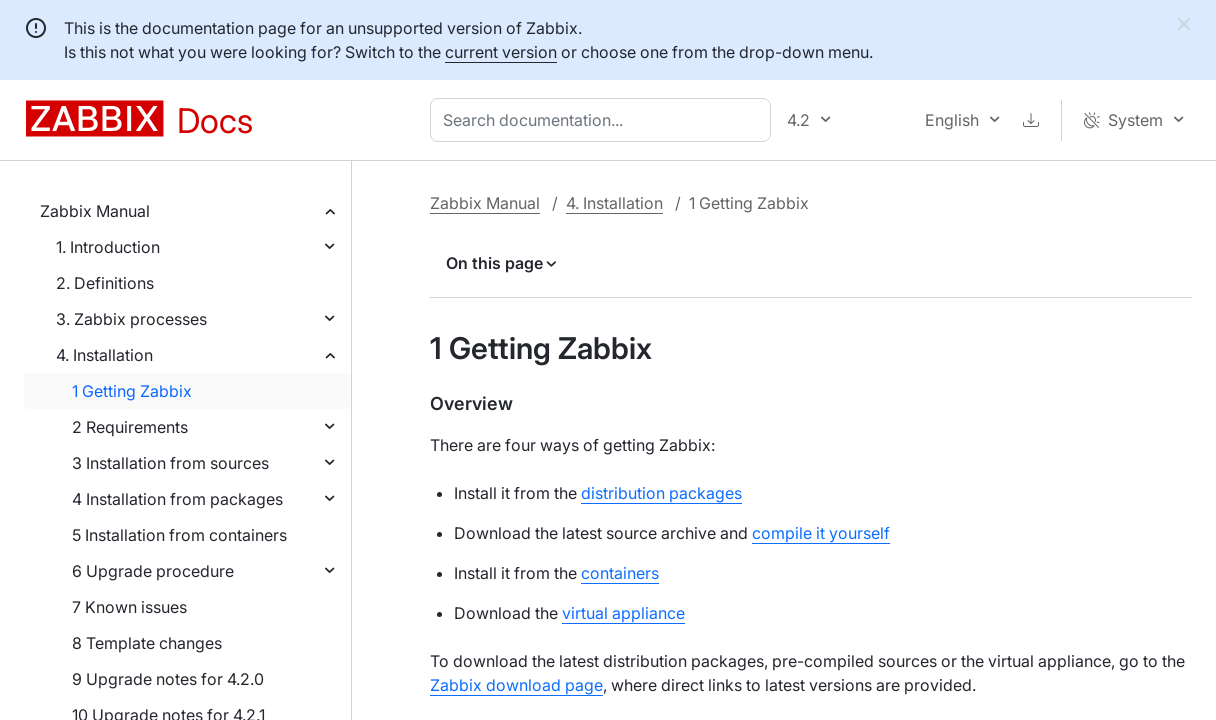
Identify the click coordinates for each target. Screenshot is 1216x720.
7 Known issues (129, 607)
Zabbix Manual (95, 211)
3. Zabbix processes (131, 319)
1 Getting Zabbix (132, 391)
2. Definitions (105, 283)
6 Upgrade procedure (153, 571)
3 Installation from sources (170, 463)
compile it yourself (821, 533)
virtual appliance (623, 613)
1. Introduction (108, 247)
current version (501, 52)
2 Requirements (130, 427)
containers (620, 573)
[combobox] (604, 120)
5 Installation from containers (179, 535)
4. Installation (104, 355)
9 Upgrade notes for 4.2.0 (168, 679)
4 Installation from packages (177, 499)
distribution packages (661, 493)
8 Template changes (147, 643)
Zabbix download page (516, 685)
